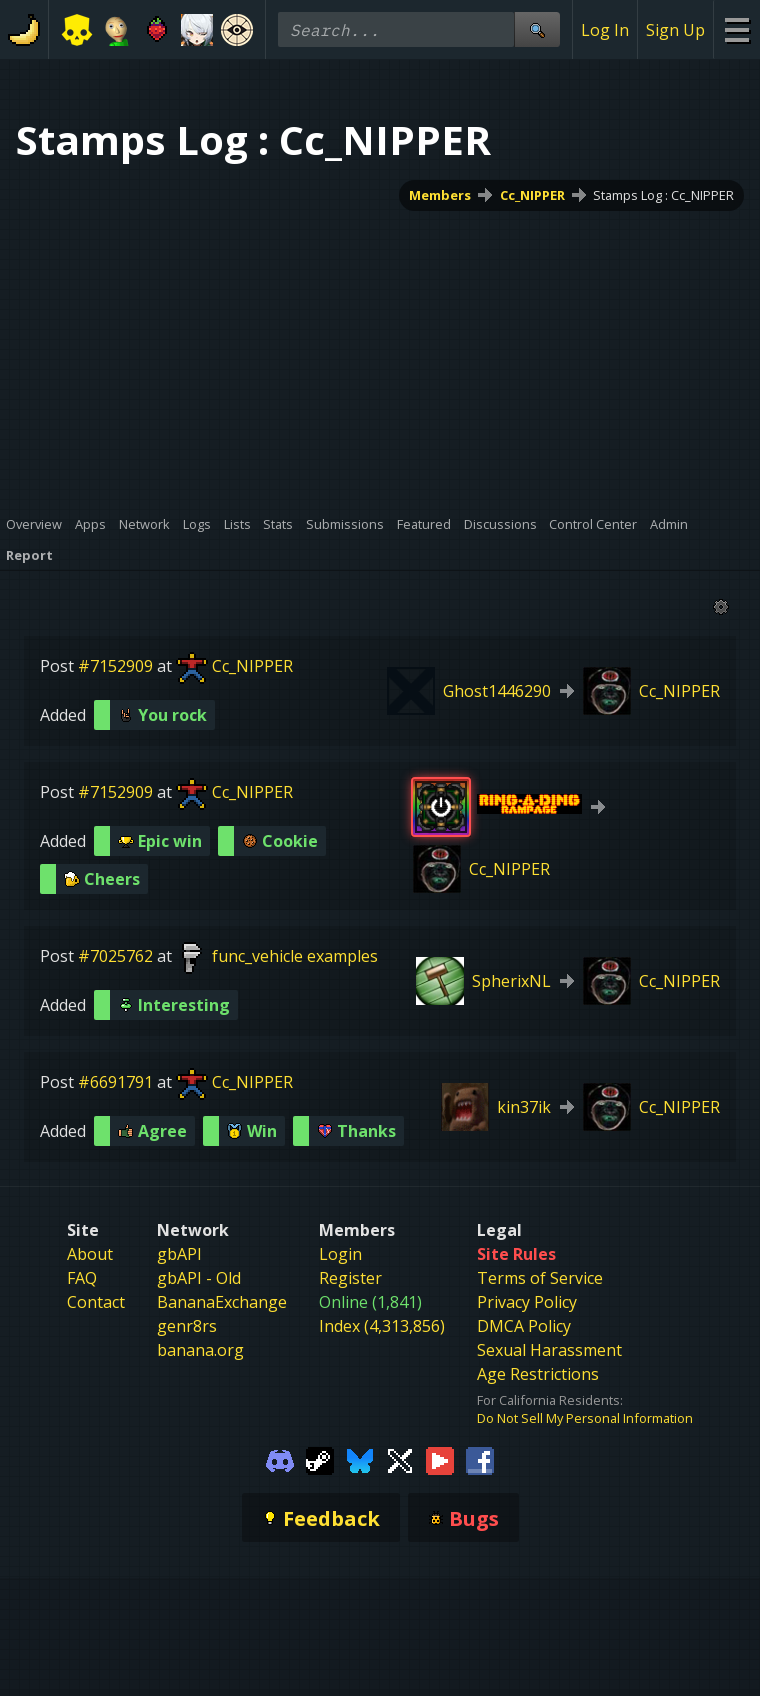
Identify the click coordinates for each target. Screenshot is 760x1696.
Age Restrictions (538, 1374)
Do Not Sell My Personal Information (585, 1418)
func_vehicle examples (295, 956)
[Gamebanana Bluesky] (360, 1459)
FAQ (82, 1278)
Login (340, 1254)
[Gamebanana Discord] (280, 1459)
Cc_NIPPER (532, 195)
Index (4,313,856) (382, 1326)
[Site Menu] (736, 29)
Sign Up (675, 30)
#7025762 (115, 956)
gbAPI (179, 1254)
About (90, 1254)
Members (440, 195)
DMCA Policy (524, 1326)
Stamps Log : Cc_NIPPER (663, 195)
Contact (96, 1302)
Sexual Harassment (549, 1350)
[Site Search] (537, 29)
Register (350, 1278)
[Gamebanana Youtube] (440, 1459)
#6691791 (115, 1082)
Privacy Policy (527, 1302)
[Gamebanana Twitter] (400, 1459)
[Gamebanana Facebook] (480, 1459)
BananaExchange (222, 1302)
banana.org (200, 1350)
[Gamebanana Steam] (320, 1459)
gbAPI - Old (199, 1278)
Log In (605, 30)
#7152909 (115, 666)
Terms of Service (540, 1278)
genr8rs (187, 1326)
